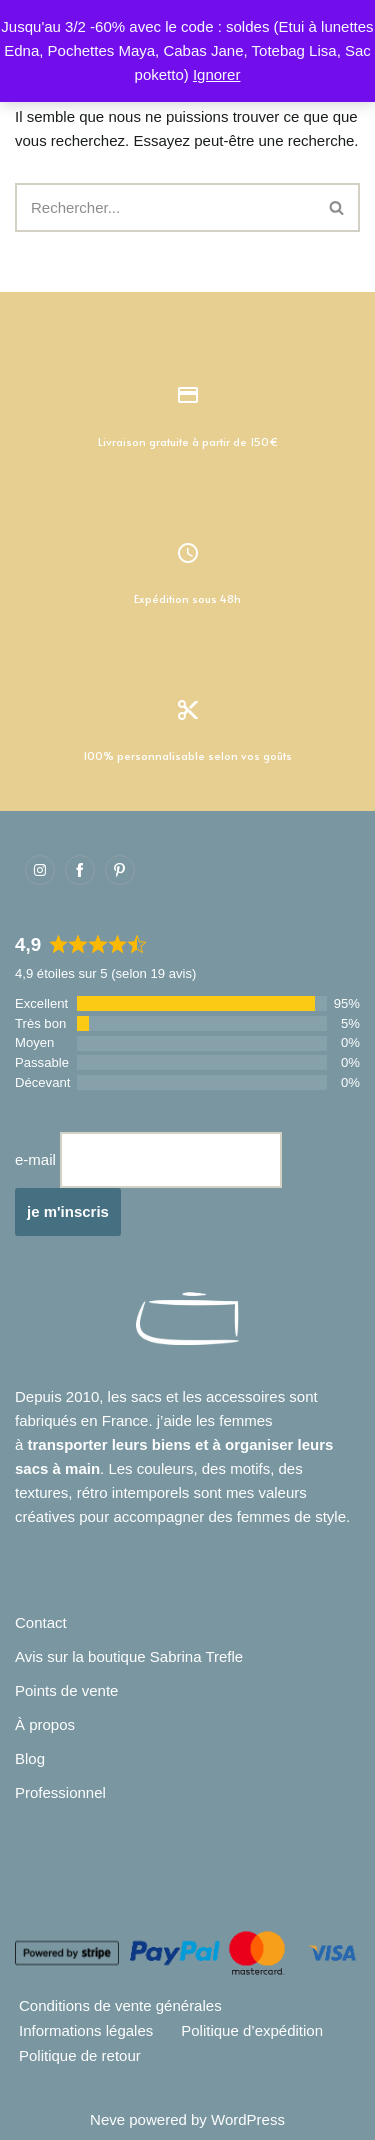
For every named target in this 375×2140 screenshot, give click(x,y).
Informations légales (86, 2030)
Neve (107, 2119)
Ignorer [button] (217, 74)
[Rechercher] (165, 207)
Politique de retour (80, 2055)
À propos (45, 1724)
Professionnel (60, 1792)
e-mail (35, 1159)
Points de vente (66, 1690)
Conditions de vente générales (120, 2005)
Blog (30, 1758)
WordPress (248, 2119)
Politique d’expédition (252, 2030)
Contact (41, 1622)
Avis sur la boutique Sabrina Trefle (129, 1656)
